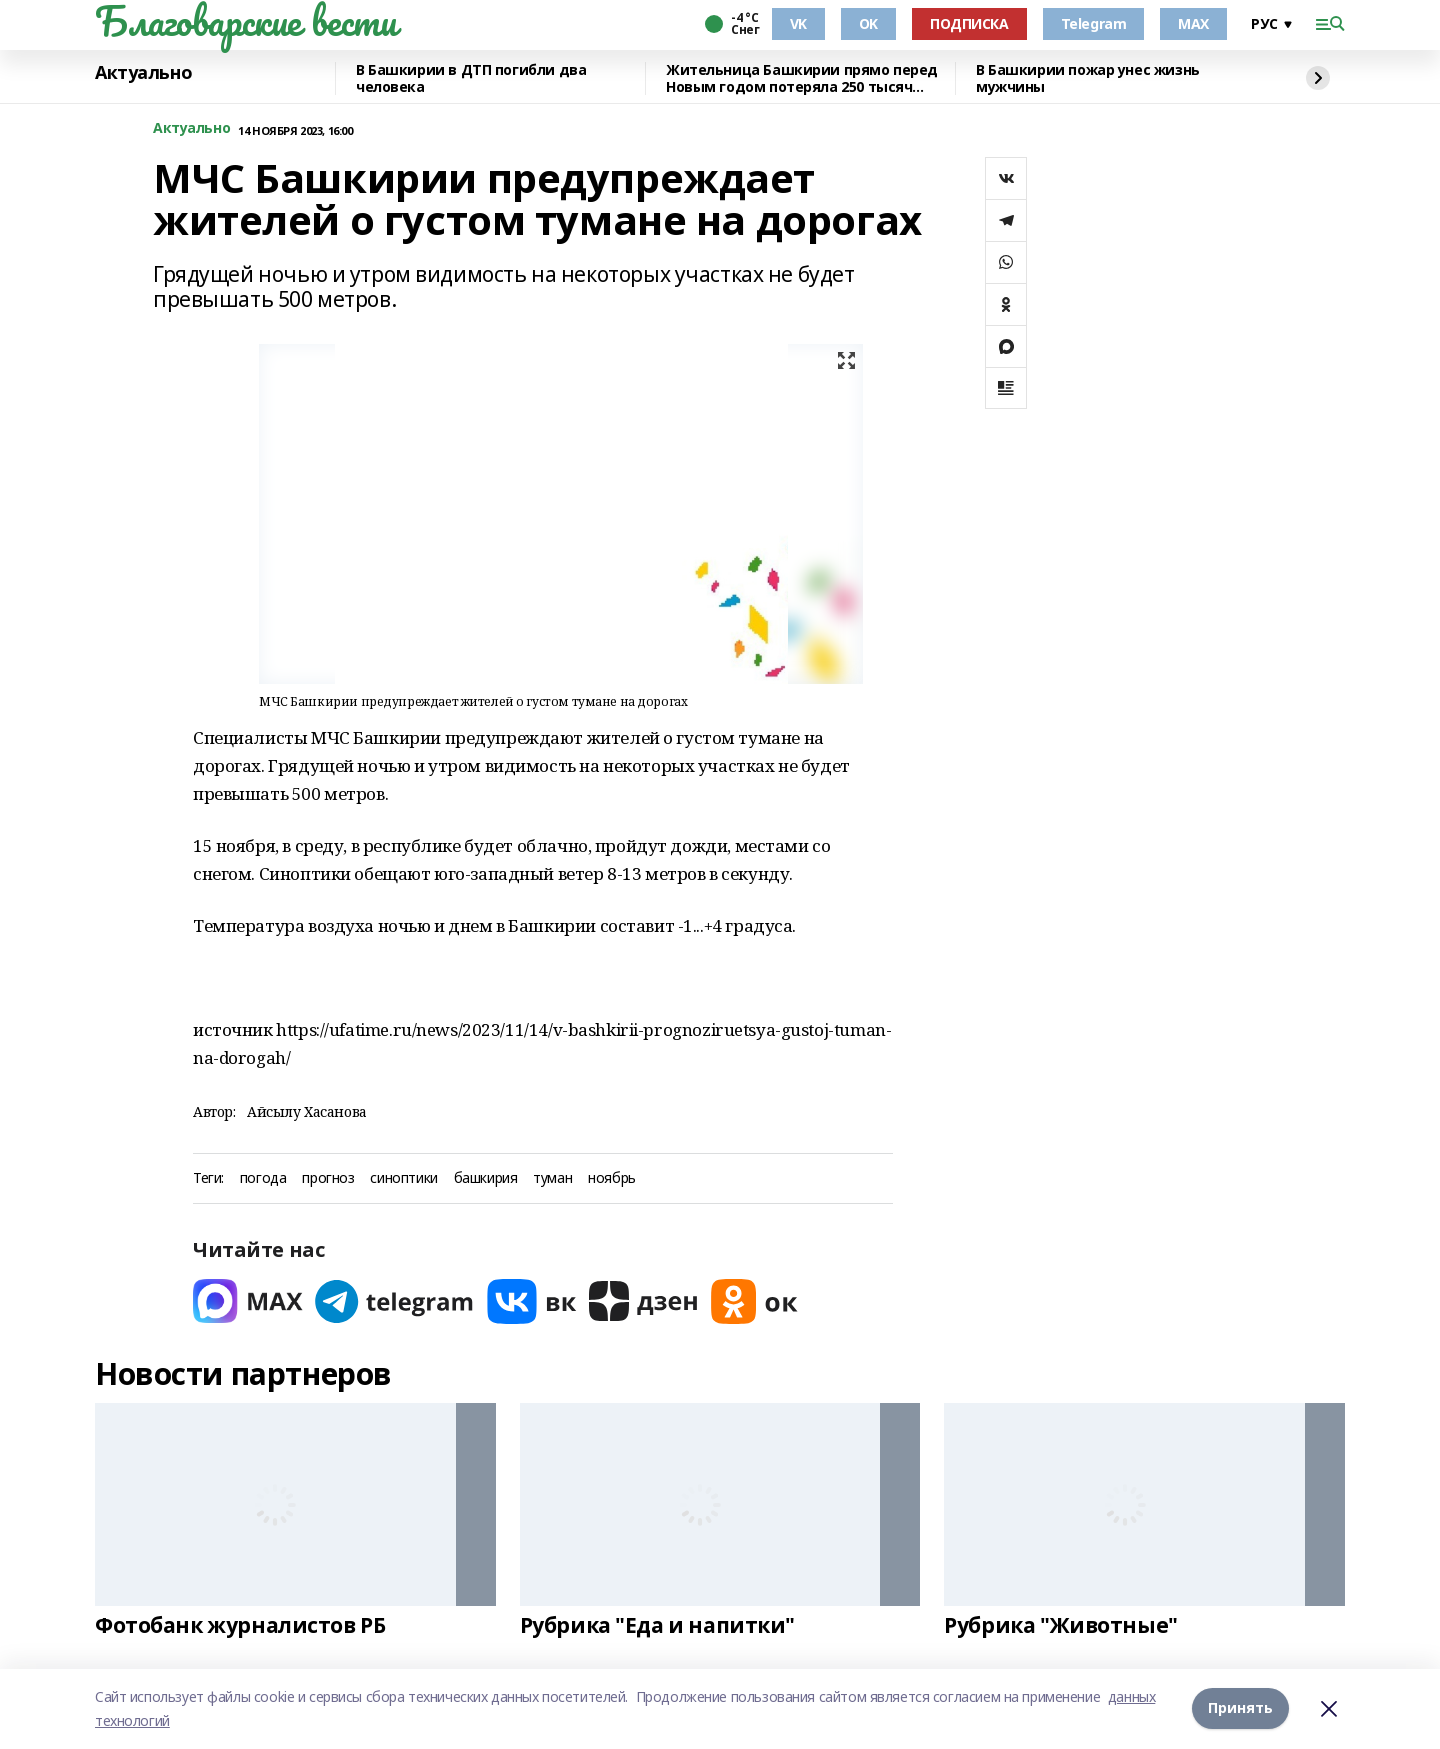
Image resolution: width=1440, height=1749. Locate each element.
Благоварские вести (245, 21)
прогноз (328, 1178)
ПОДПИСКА (969, 23)
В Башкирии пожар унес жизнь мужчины (1088, 78)
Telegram (1094, 23)
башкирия (486, 1178)
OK (868, 23)
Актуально (143, 73)
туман (552, 1178)
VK (798, 23)
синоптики (403, 1178)
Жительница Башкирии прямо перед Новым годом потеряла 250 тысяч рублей (802, 78)
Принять (1240, 1708)
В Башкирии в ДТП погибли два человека (471, 78)
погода (263, 1178)
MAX (1193, 23)
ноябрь (611, 1178)
